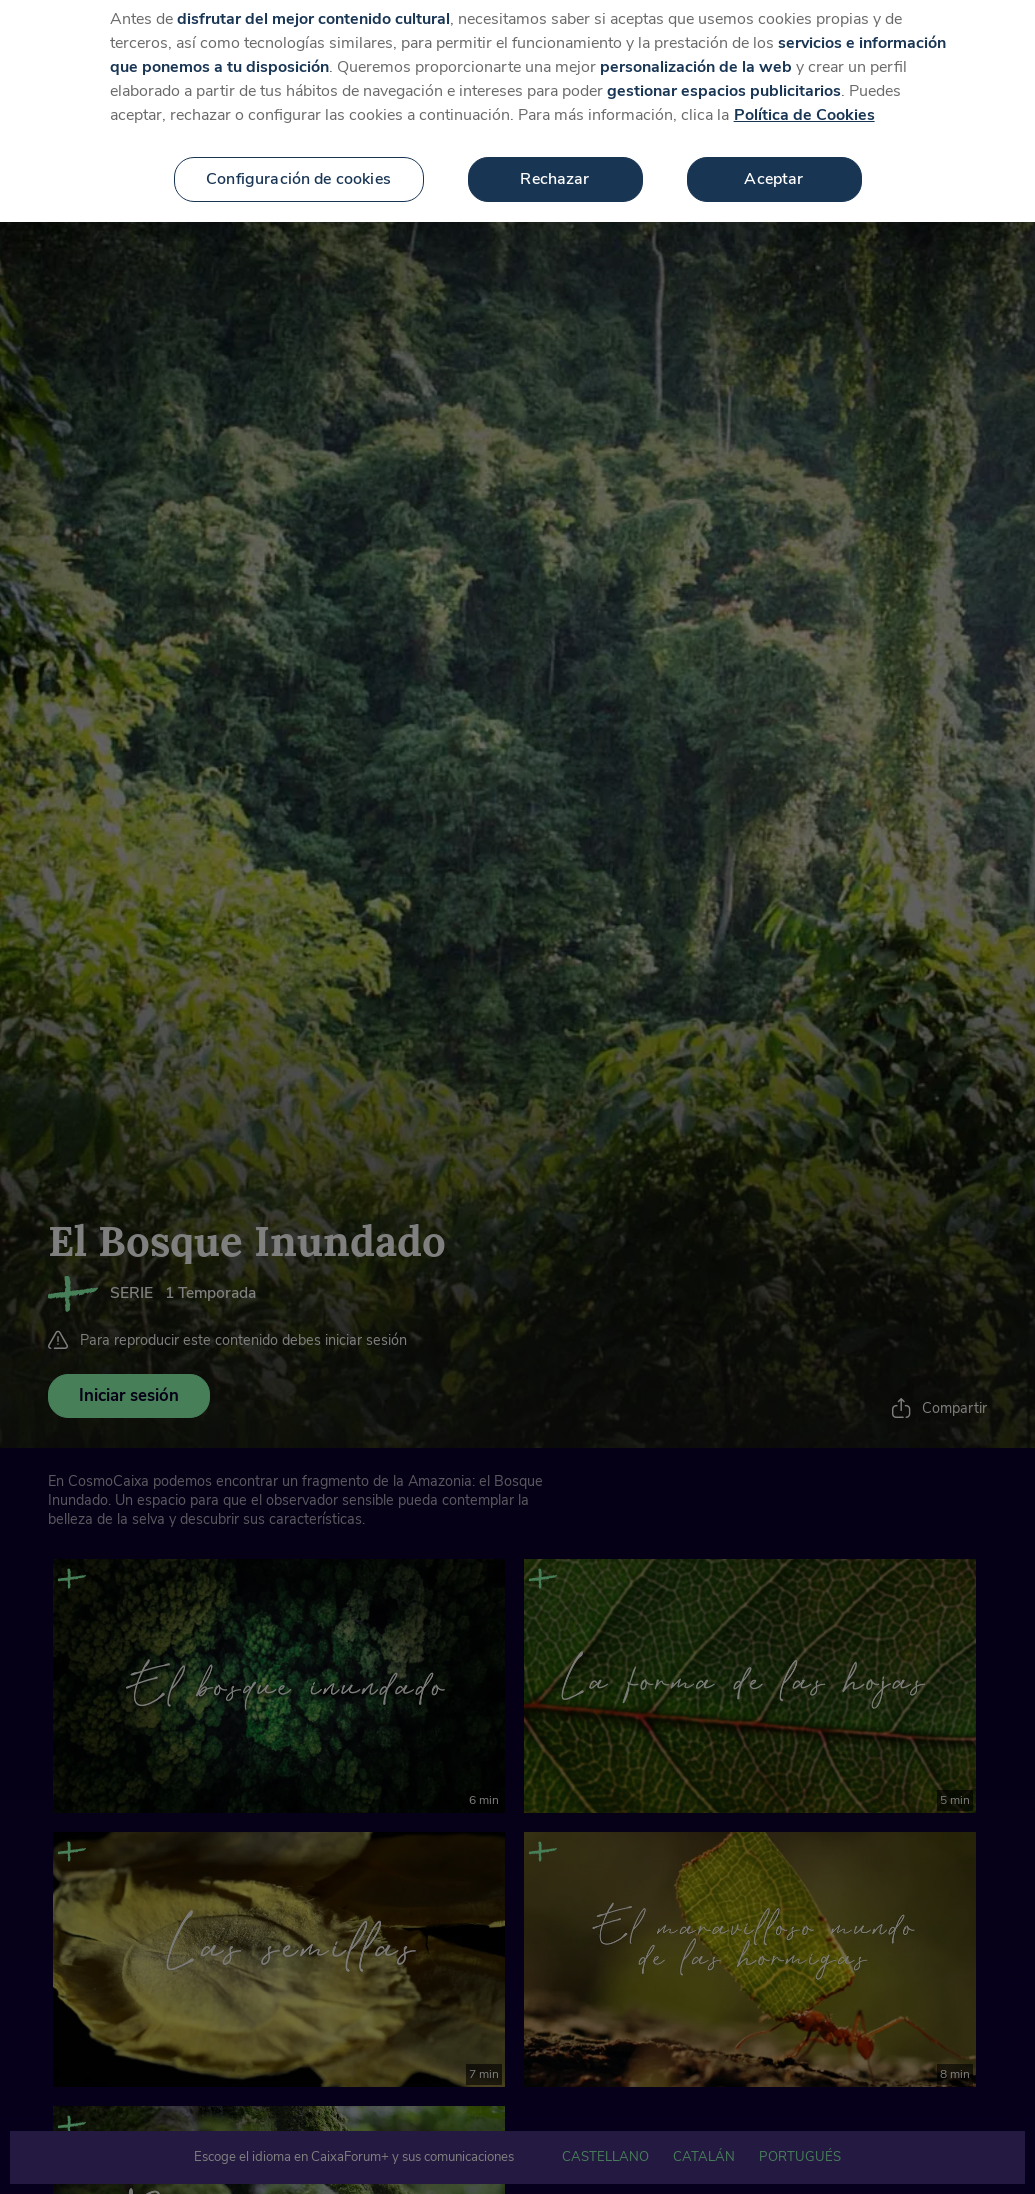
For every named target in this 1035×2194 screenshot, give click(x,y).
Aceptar (773, 157)
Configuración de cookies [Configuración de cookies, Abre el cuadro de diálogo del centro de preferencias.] (298, 157)
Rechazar (554, 157)
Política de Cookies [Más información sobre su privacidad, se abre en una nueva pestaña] (804, 93)
